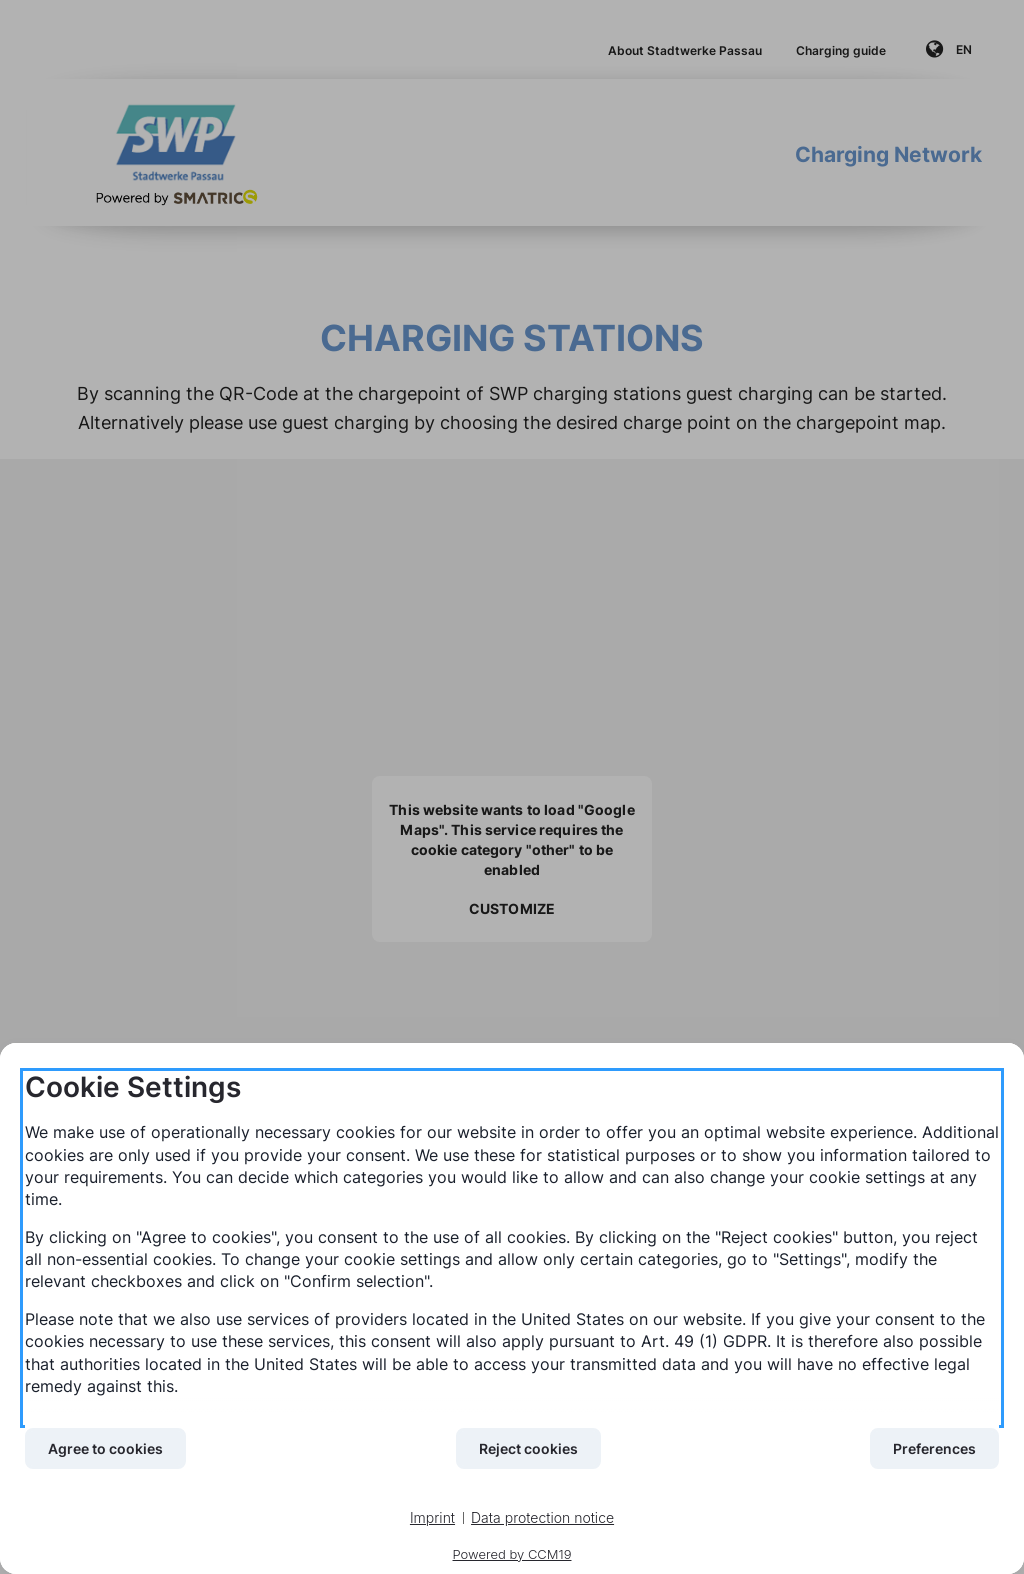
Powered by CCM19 (512, 1554)
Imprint (432, 1517)
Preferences (934, 1448)
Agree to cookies (105, 1448)
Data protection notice (542, 1517)
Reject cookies (528, 1448)
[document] (512, 1248)
